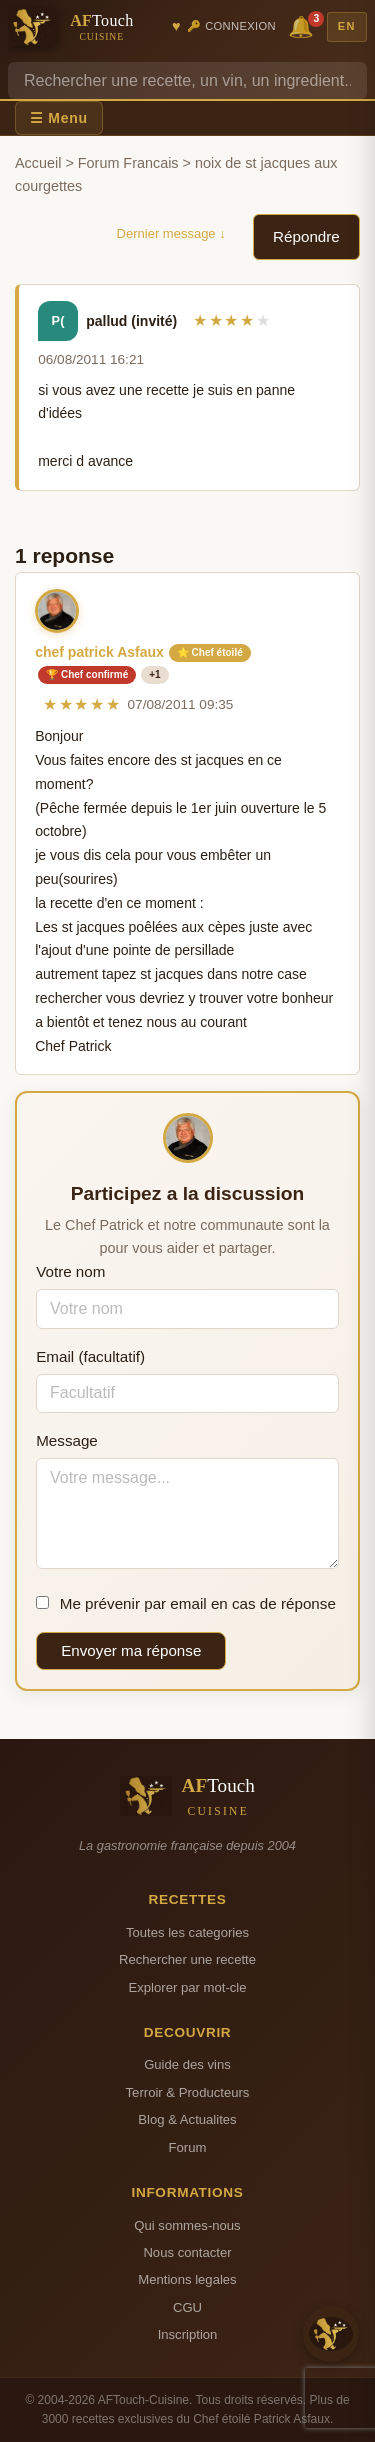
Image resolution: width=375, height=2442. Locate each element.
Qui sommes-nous (187, 2225)
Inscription (188, 2334)
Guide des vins (187, 2064)
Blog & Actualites (187, 2119)
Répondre (306, 236)
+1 (154, 674)
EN (347, 26)
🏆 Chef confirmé (87, 674)
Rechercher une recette (187, 1959)
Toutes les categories (187, 1932)
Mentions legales (187, 2279)
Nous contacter (187, 2252)
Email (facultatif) (90, 1356)
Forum (188, 2147)
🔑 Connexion (231, 26)
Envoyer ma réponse (131, 1650)
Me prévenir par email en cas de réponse (186, 1603)
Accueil (38, 163)
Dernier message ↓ (171, 233)
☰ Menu (59, 118)
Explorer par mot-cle (187, 1987)
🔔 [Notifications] (304, 25)
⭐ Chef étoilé (210, 652)
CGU (187, 2307)
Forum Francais (128, 163)
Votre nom (70, 1271)
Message (67, 1440)
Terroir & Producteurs (188, 2092)
